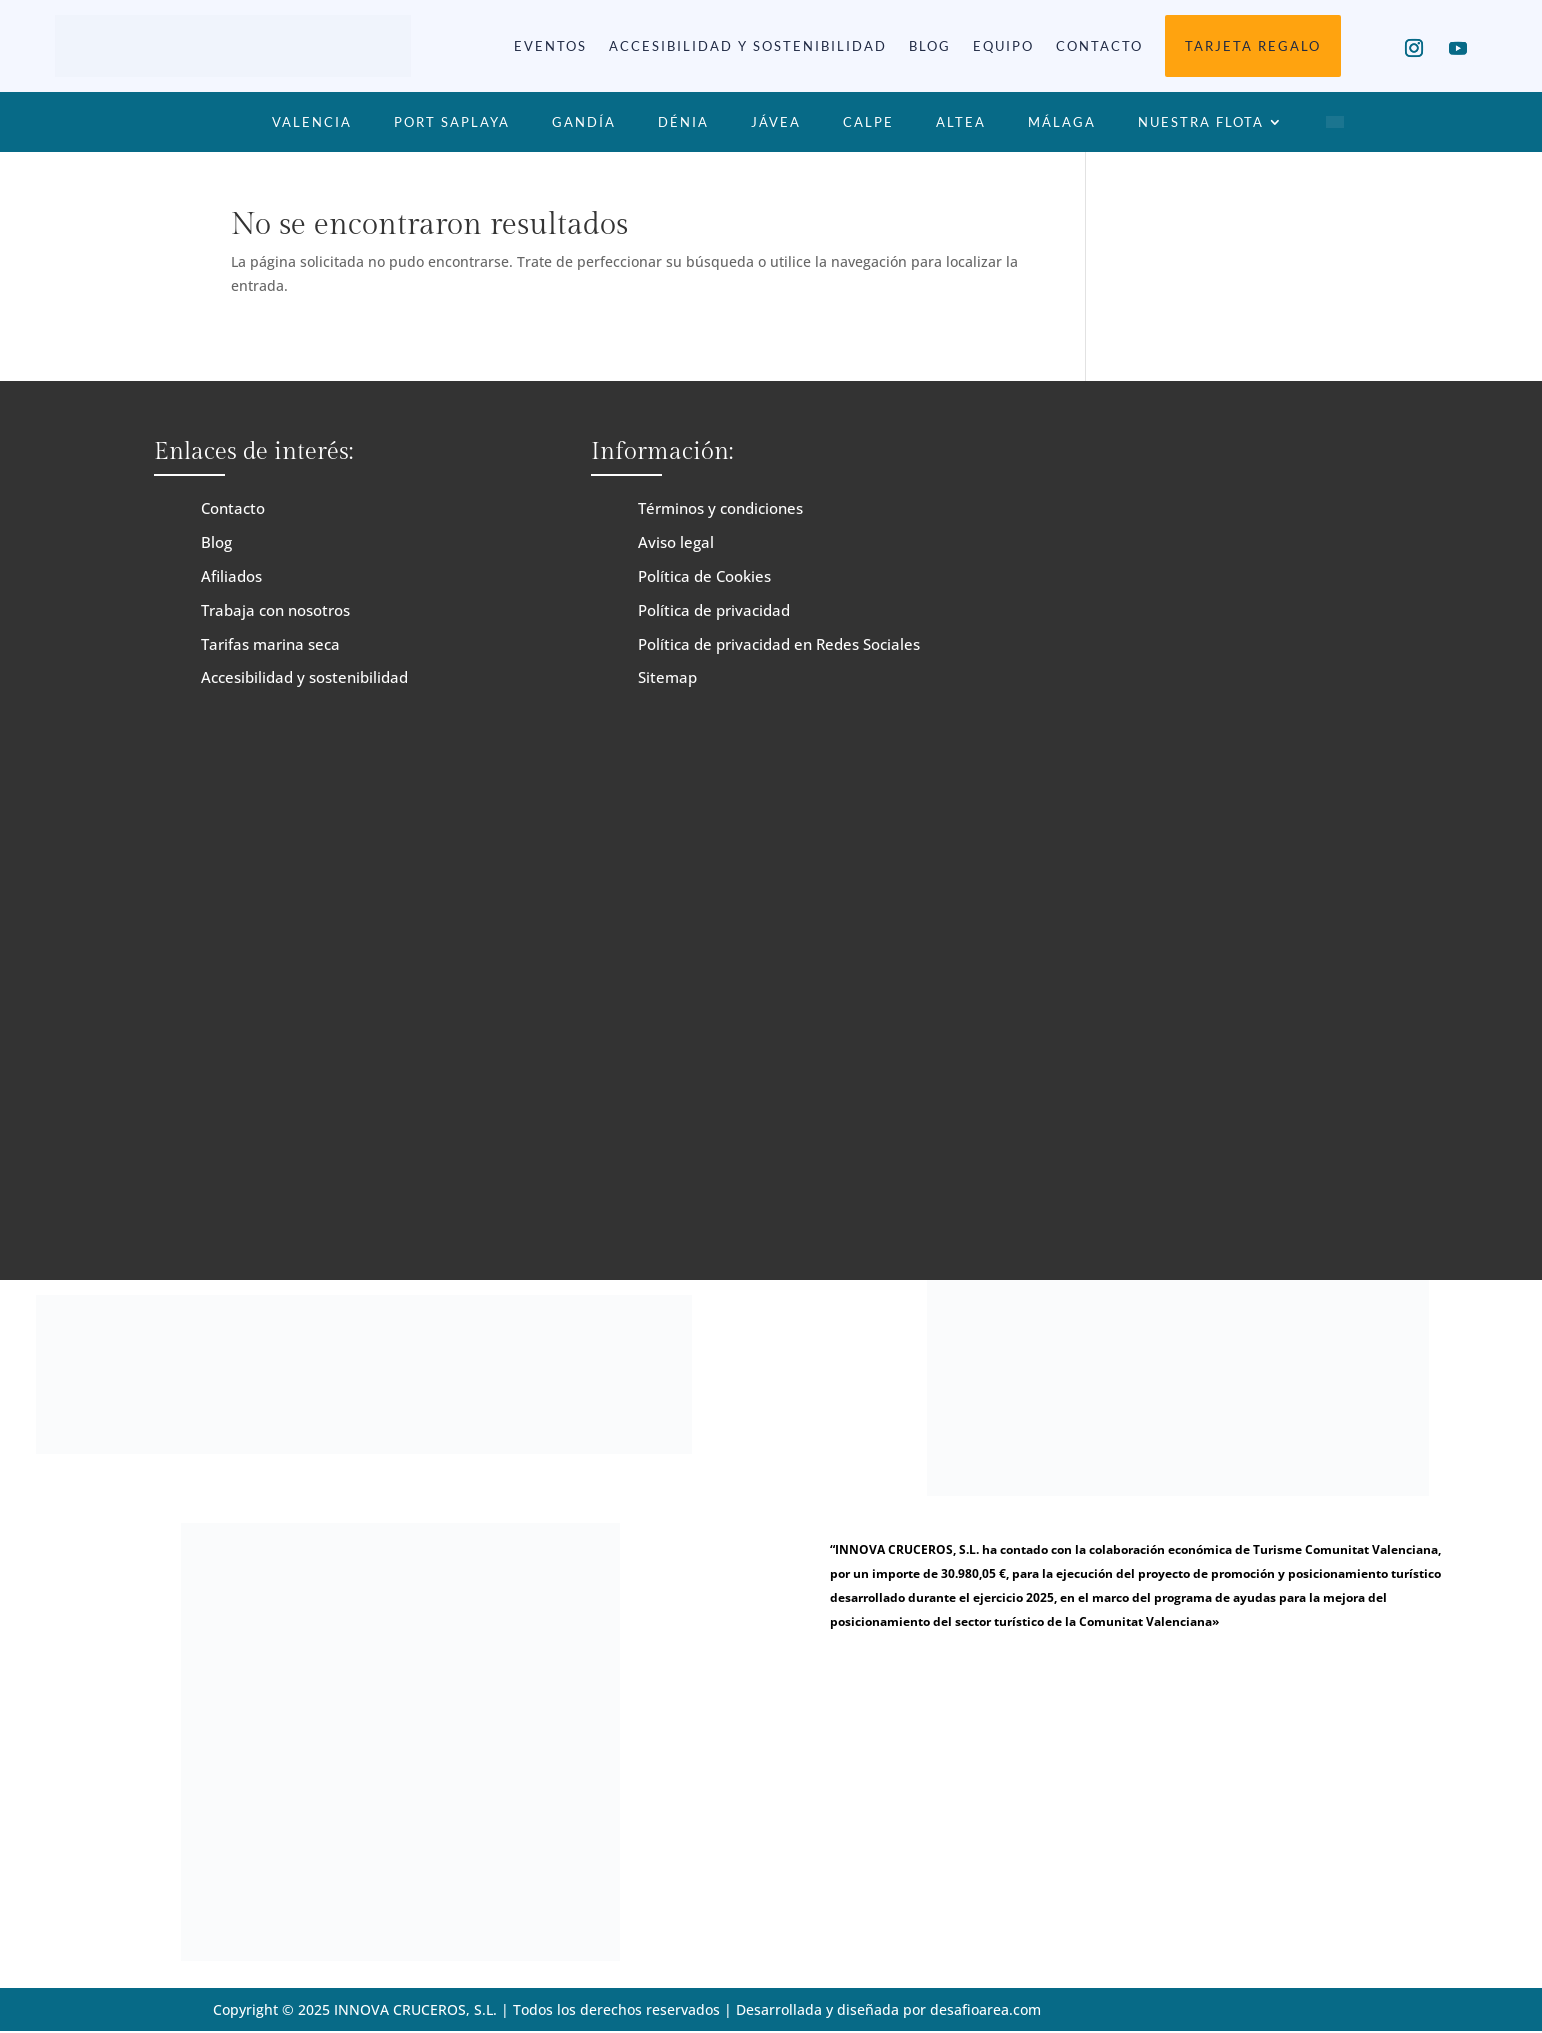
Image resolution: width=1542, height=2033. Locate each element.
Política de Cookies (704, 576)
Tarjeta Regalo (1253, 46)
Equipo (1003, 46)
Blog (930, 46)
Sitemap (667, 677)
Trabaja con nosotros (275, 610)
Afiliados (231, 576)
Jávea (776, 122)
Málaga (1062, 122)
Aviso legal (676, 542)
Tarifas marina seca (270, 644)
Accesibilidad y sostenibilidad (748, 46)
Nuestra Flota (1201, 122)
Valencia (312, 122)
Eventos (550, 46)
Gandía (584, 122)
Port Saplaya (452, 122)
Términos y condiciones (720, 508)
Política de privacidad (714, 610)
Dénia (683, 122)
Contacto (1099, 46)
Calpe (868, 122)
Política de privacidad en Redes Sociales (779, 644)
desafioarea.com (986, 2009)
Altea (961, 122)
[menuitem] (1335, 126)
